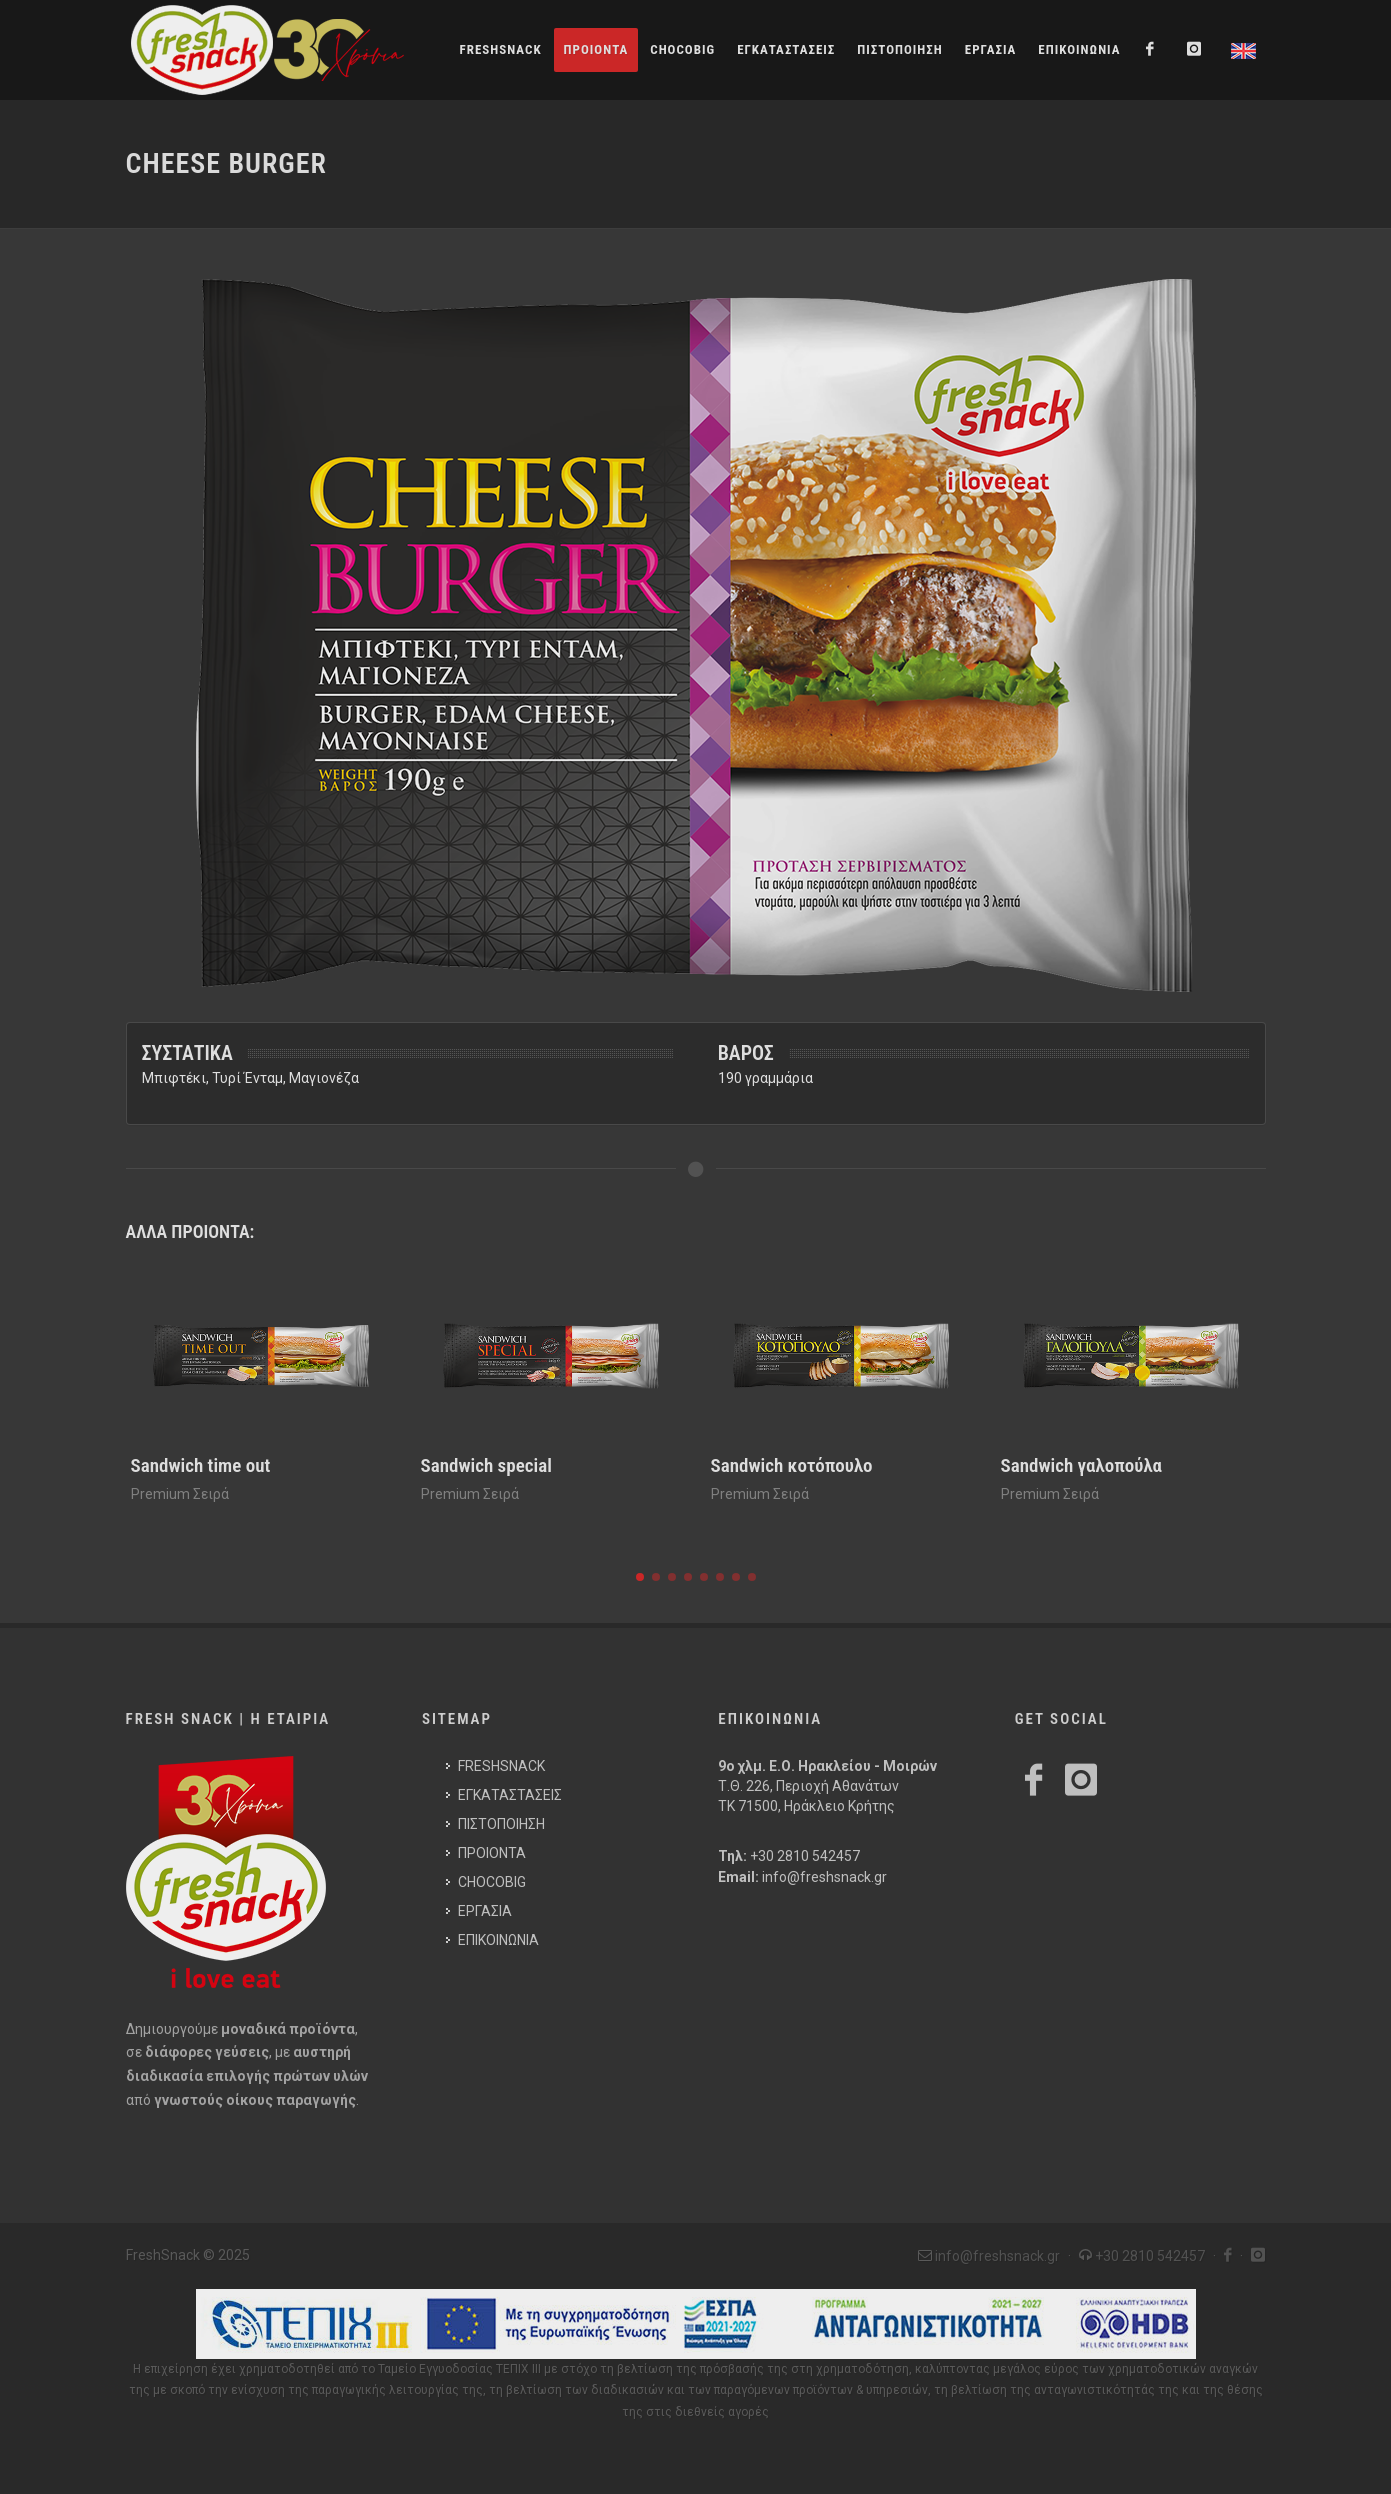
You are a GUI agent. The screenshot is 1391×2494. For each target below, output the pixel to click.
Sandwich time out (201, 1465)
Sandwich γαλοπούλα (1081, 1465)
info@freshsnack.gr (824, 1877)
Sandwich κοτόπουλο (792, 1465)
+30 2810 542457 (805, 1856)
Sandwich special (486, 1465)
